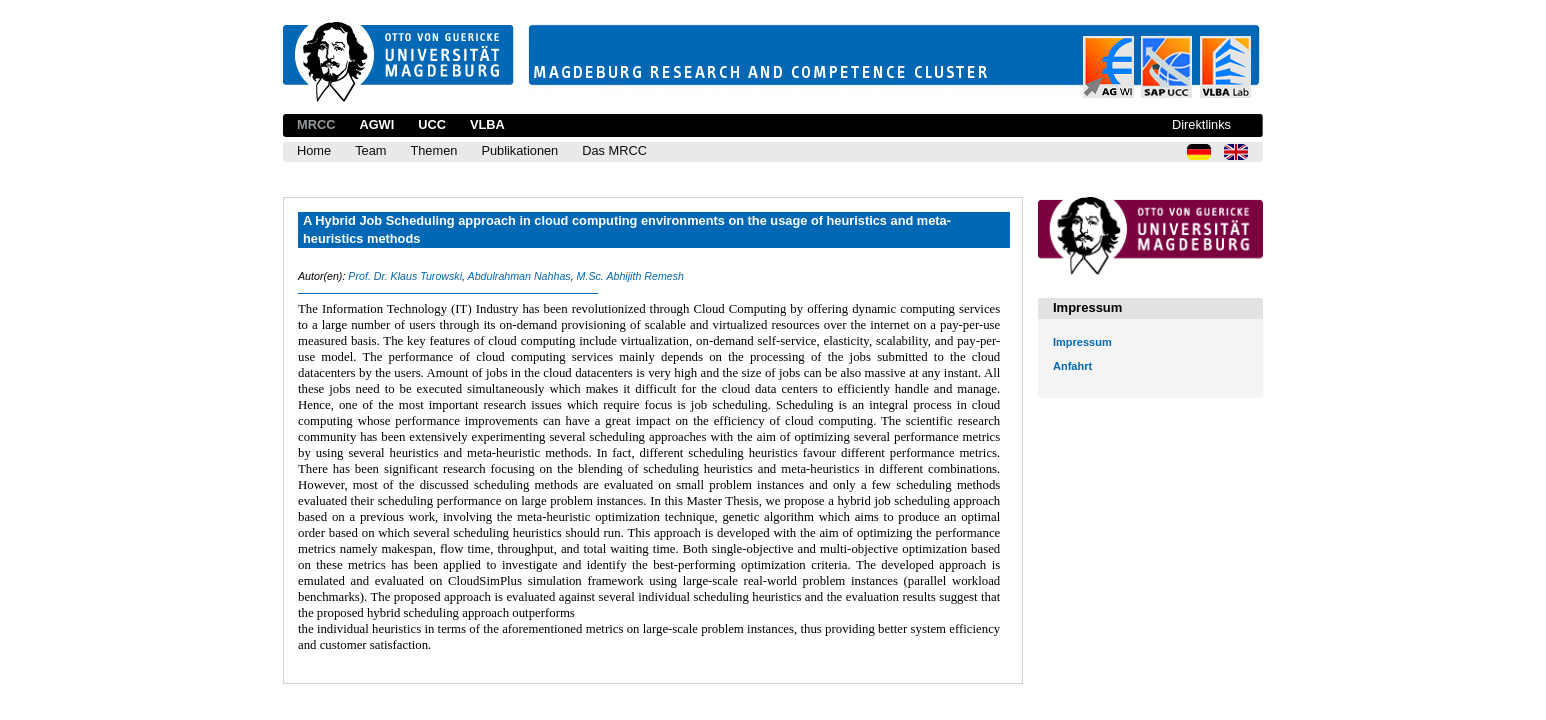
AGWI (376, 124)
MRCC (316, 124)
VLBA (487, 124)
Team (370, 150)
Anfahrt (1072, 366)
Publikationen (519, 150)
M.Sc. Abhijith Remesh (630, 276)
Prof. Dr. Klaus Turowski (405, 276)
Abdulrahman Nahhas (519, 276)
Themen (433, 150)
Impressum (1082, 342)
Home (314, 150)
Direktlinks (1201, 124)
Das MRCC (614, 150)
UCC (432, 124)
